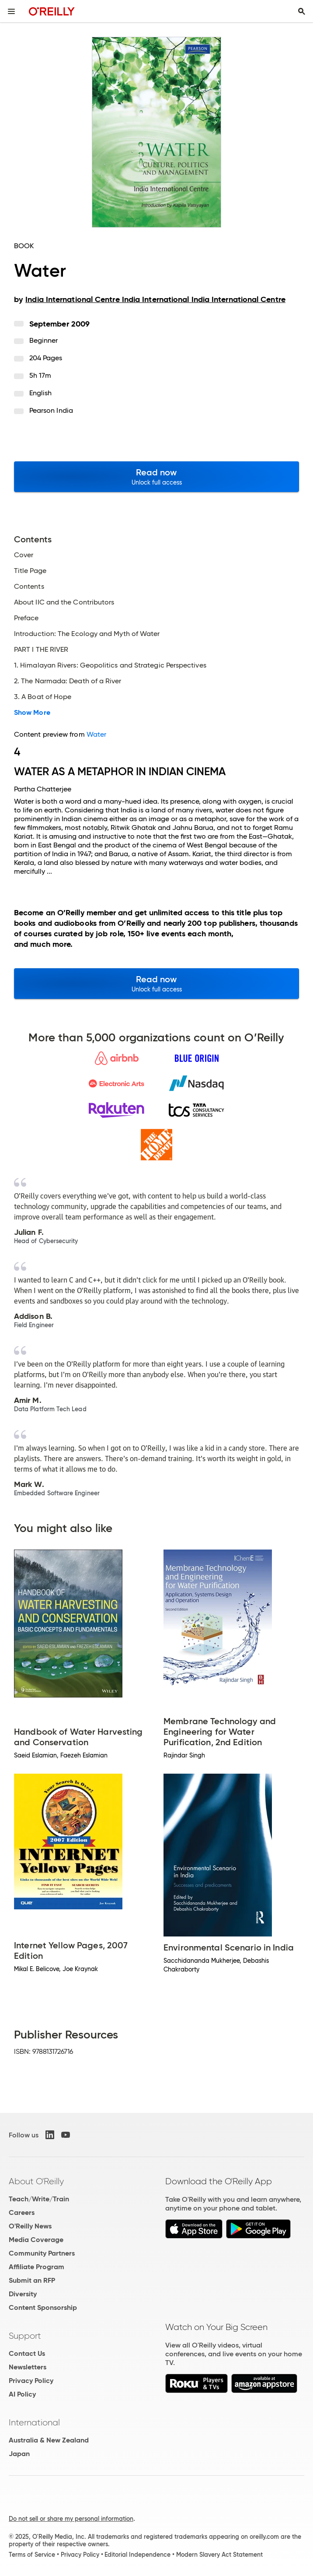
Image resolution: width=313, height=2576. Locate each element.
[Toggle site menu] (11, 11)
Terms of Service (32, 2554)
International (34, 2422)
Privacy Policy (31, 2380)
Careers (22, 2212)
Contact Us (27, 2353)
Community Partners (42, 2253)
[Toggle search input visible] (301, 11)
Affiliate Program (36, 2266)
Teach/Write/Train (39, 2198)
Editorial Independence (137, 2554)
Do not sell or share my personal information (71, 2519)
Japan (19, 2453)
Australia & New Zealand (49, 2440)
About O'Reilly (36, 2181)
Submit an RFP (32, 2280)
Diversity (23, 2293)
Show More (32, 712)
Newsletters (27, 2367)
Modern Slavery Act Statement (219, 2554)
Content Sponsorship (43, 2307)
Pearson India (51, 410)
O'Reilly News (30, 2226)
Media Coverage (36, 2239)
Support (25, 2335)
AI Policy (22, 2394)
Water (96, 734)
